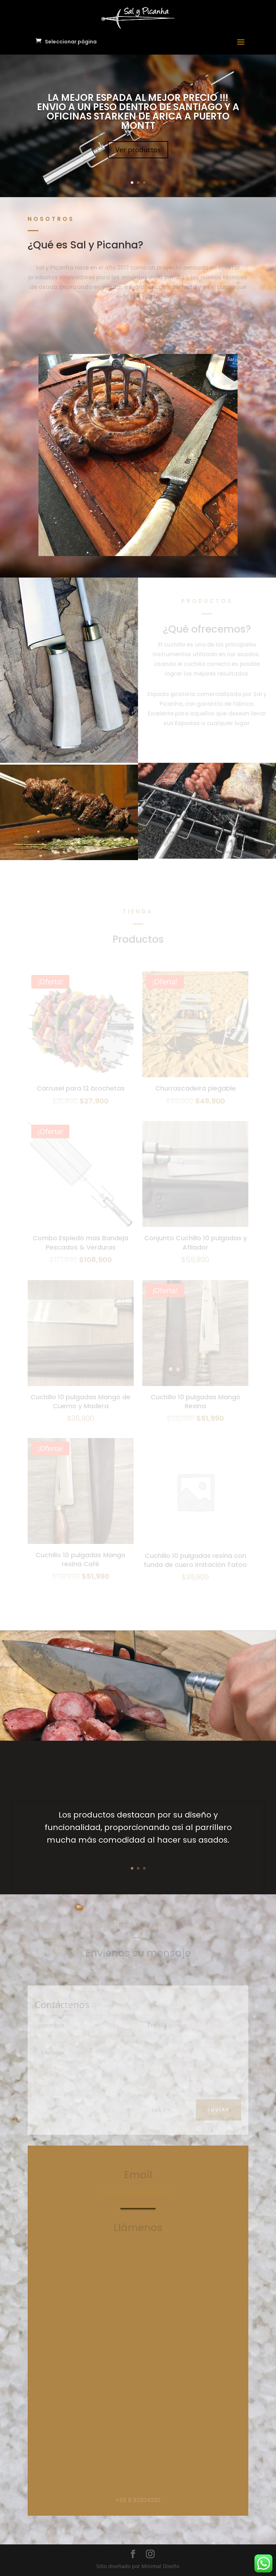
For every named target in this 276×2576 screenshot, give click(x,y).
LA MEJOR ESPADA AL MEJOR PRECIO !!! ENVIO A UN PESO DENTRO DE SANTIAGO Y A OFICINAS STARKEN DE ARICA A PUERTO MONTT (138, 111)
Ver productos (138, 149)
